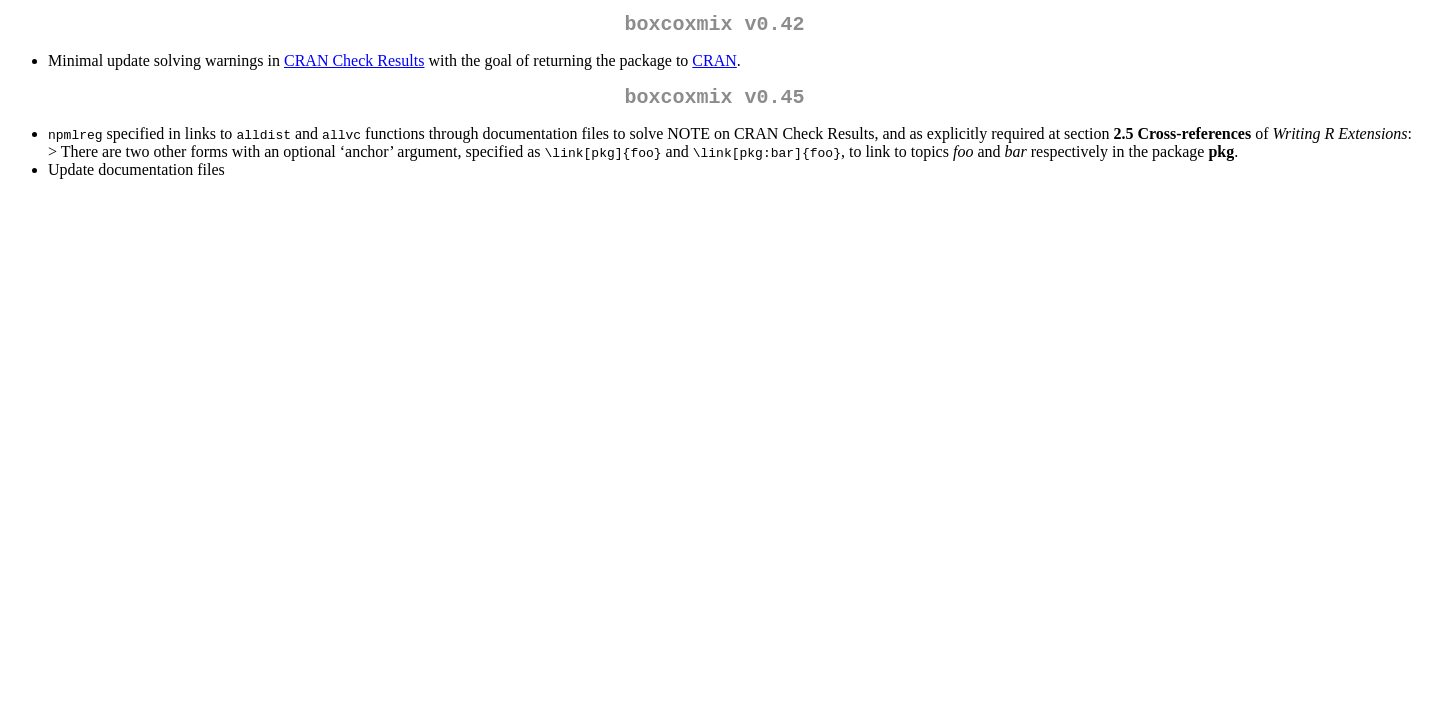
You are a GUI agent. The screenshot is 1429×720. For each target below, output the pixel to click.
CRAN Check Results (354, 64)
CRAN (714, 64)
